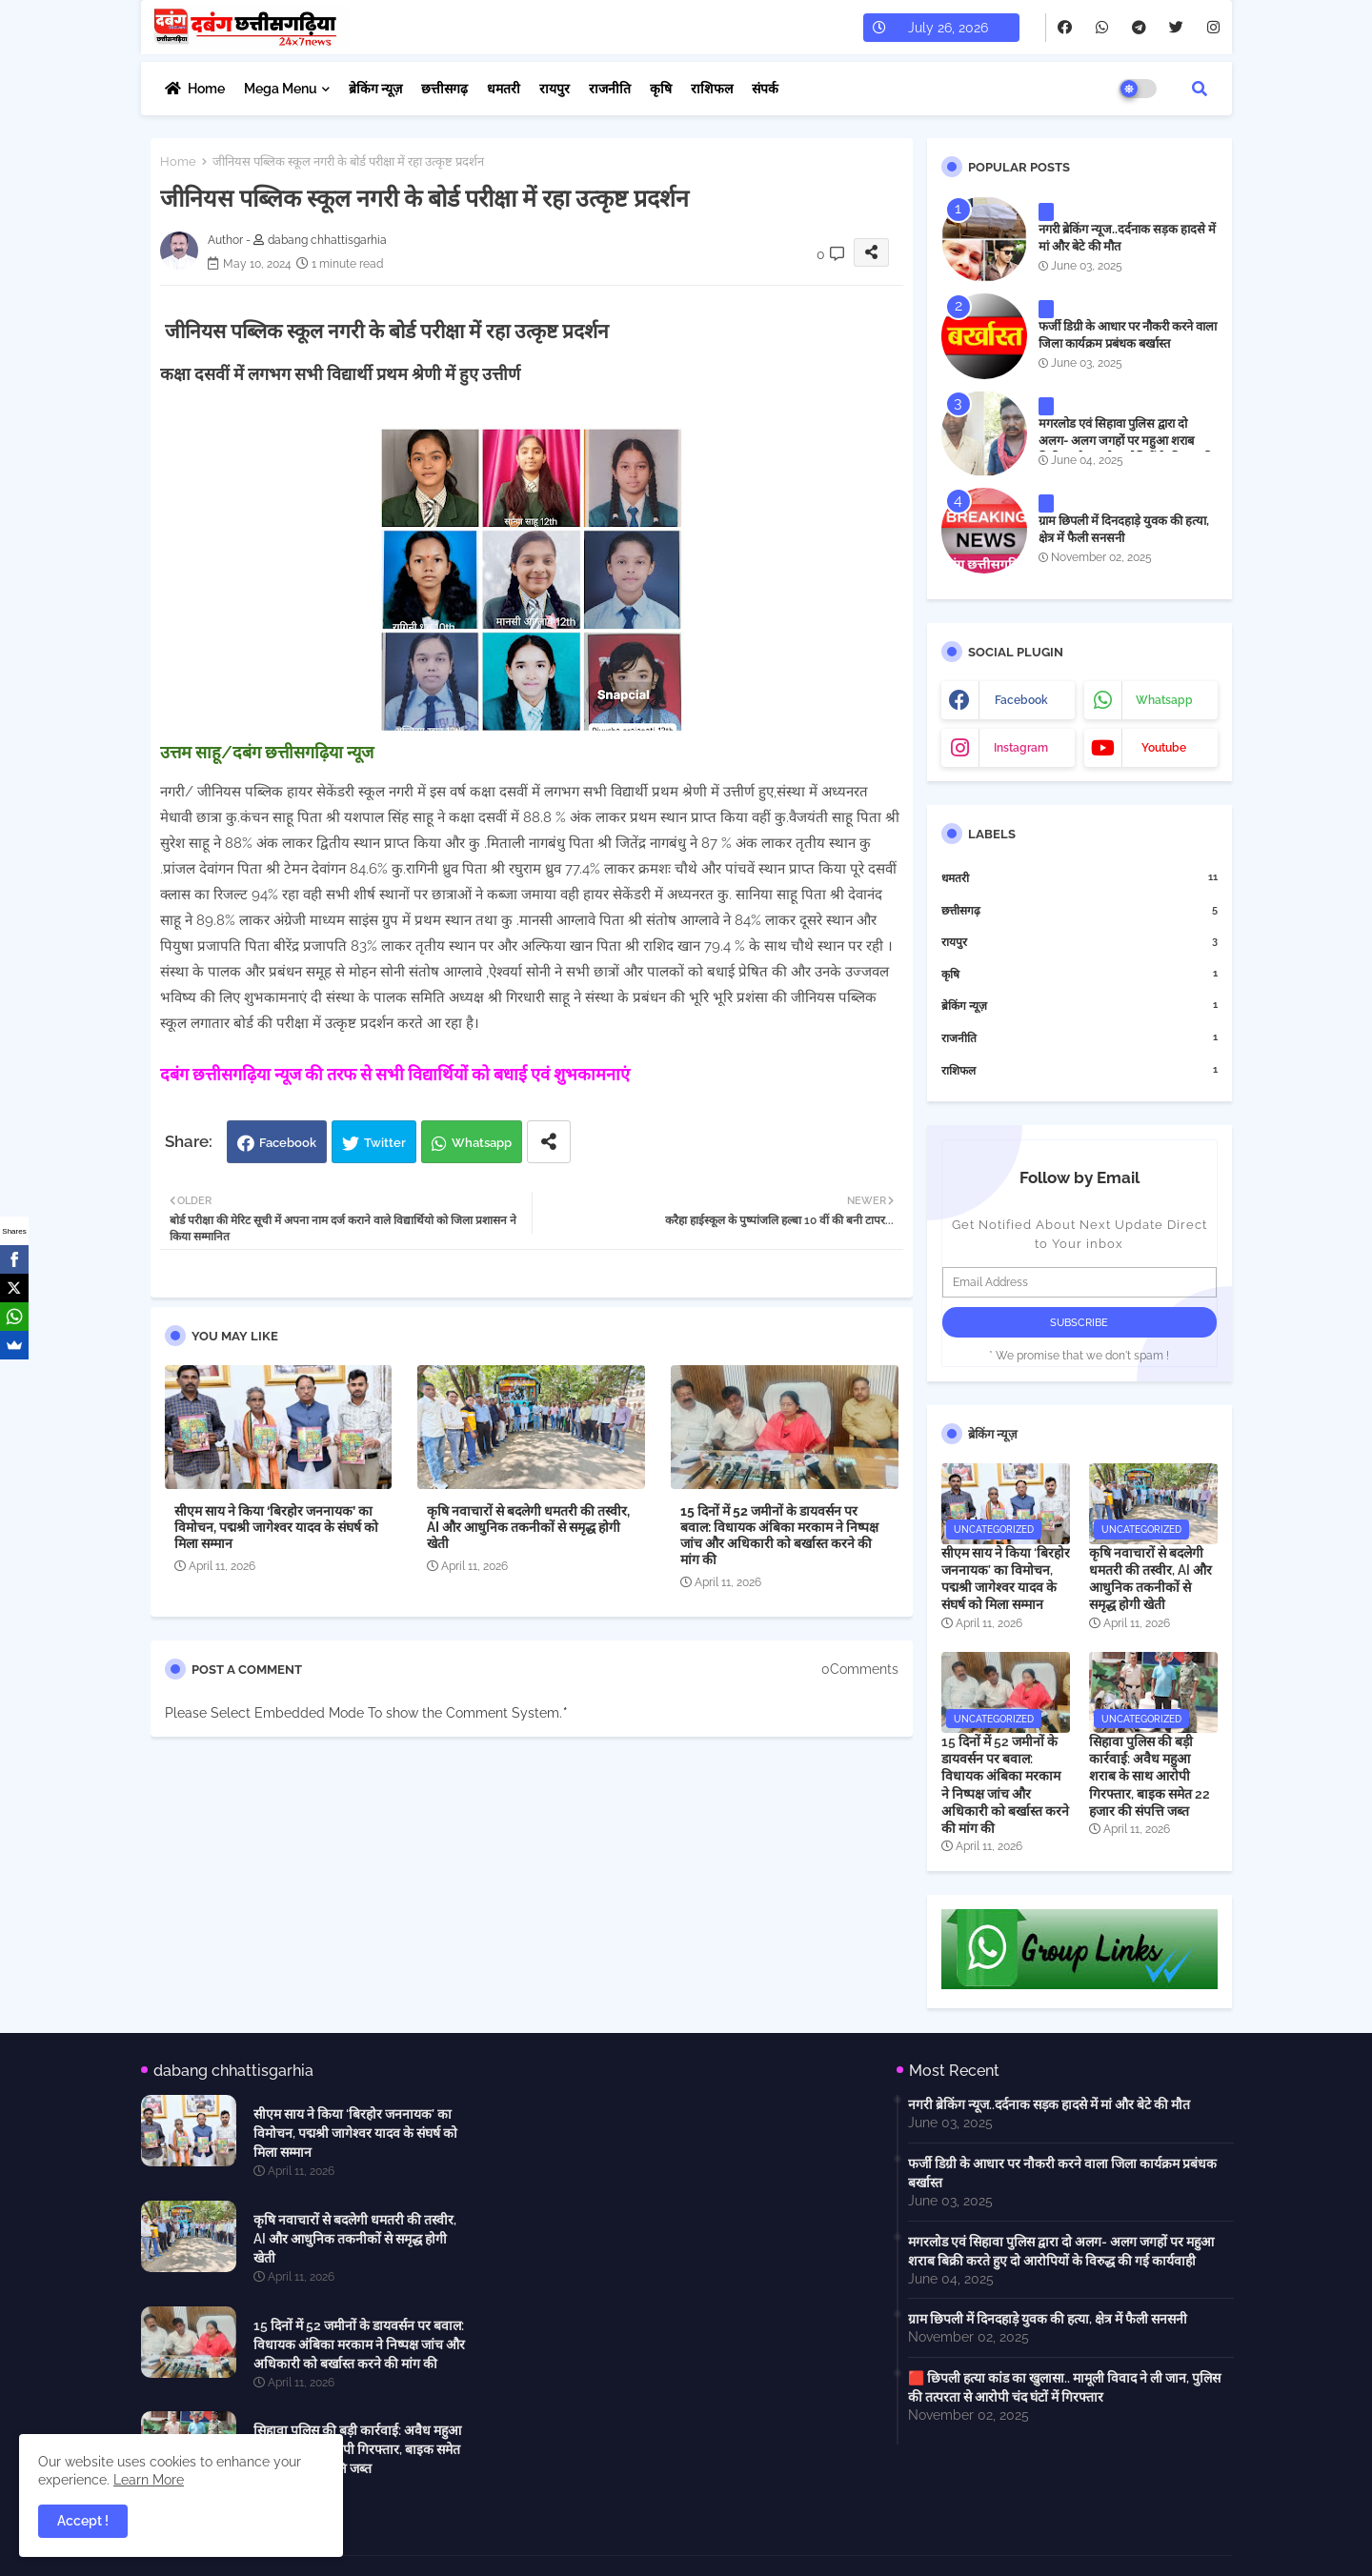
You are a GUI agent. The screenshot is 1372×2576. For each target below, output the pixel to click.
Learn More (148, 2479)
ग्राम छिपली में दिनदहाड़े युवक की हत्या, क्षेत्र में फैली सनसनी (1124, 529)
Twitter (385, 1143)
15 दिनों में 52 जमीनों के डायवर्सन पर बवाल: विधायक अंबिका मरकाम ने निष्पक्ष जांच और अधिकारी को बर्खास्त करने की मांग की (779, 1535)
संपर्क (765, 88)
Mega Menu (280, 88)
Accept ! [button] (83, 2520)
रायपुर (554, 88)
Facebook (287, 1143)
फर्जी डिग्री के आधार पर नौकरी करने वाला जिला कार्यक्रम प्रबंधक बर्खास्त (1128, 335)
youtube (1163, 748)
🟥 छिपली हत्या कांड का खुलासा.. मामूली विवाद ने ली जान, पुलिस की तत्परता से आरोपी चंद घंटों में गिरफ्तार (1064, 2387)
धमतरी (503, 88)
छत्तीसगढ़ (444, 88)
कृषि (661, 88)
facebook (1021, 700)
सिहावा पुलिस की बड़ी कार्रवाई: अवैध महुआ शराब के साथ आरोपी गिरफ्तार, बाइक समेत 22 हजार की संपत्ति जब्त (1149, 1776)
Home (206, 88)
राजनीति (610, 88)
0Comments (859, 1669)
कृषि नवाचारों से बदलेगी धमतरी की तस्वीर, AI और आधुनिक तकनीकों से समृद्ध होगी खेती (528, 1527)
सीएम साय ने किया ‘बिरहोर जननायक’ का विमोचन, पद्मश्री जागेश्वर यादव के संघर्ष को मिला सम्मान (276, 1527)
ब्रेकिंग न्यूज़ (375, 88)
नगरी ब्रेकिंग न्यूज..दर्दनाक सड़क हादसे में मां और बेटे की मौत (1127, 237)
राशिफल (712, 88)
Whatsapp (482, 1143)
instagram (1021, 748)
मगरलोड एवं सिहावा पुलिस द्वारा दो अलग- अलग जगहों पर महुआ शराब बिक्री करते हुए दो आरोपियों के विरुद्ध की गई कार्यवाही (1126, 449)
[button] (1199, 89)
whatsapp (1164, 700)
